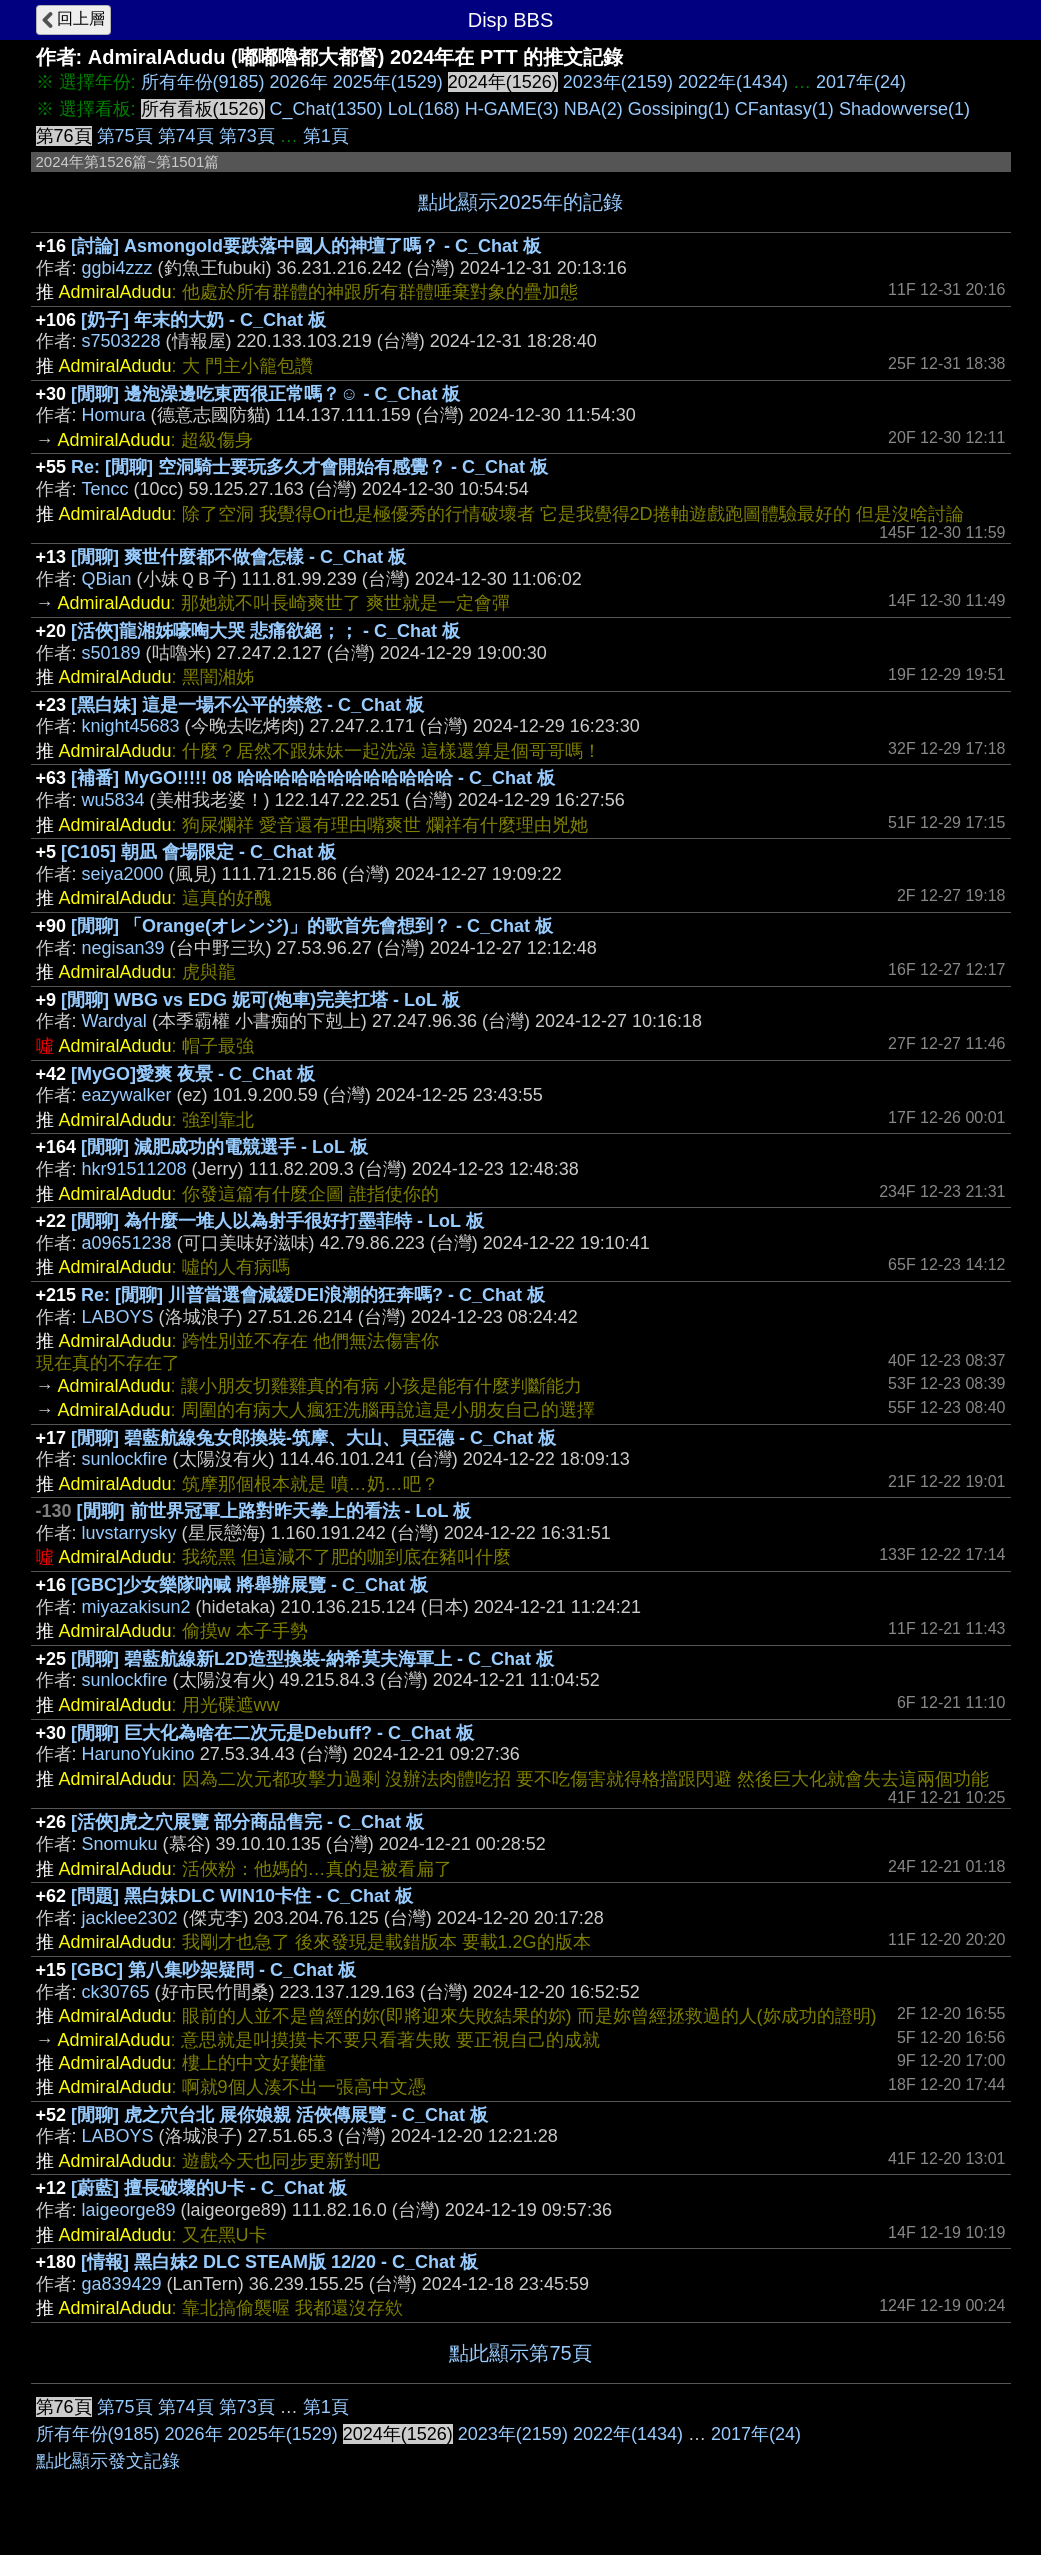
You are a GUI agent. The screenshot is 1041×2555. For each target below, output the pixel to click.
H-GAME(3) (512, 109)
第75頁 (125, 136)
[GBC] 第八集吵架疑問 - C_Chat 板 (213, 1970)
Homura (114, 415)
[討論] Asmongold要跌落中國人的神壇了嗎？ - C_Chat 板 (306, 246)
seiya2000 (123, 874)
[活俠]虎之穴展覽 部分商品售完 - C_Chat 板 (247, 1822)
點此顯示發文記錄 (108, 2461)
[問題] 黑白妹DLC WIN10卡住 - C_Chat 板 (242, 1896)
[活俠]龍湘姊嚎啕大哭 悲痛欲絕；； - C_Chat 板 (265, 631)
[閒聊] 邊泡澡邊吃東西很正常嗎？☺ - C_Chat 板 (265, 394)
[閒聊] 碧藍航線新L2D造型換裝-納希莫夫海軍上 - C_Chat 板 (312, 1659)
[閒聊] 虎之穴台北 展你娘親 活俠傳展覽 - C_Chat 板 (279, 2115)
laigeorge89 (129, 2210)
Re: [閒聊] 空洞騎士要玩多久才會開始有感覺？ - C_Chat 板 (309, 467)
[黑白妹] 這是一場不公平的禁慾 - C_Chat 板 (247, 705)
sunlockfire (125, 1459)
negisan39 (123, 948)
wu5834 (113, 800)
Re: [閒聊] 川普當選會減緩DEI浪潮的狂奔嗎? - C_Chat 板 (313, 1295)
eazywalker (127, 1095)
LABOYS (118, 1317)
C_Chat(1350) (326, 109)
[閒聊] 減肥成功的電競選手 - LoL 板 (224, 1147)
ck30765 (116, 1992)
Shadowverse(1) (904, 109)
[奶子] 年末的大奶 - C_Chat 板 (203, 320)
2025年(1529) (388, 82)
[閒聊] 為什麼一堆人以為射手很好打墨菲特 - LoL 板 (277, 1221)
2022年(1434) (733, 82)
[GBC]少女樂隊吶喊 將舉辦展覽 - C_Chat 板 (249, 1585)
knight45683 (131, 726)
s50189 (111, 653)
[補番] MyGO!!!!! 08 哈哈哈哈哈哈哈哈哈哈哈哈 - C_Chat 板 (313, 778)
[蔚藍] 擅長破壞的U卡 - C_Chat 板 (209, 2188)
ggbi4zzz (117, 268)
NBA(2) (593, 109)
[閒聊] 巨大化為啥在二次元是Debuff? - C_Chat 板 (272, 1733)
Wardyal (114, 1021)
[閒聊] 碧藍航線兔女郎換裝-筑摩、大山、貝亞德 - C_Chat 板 (313, 1438)
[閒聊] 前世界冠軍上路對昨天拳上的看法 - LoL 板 (274, 1511)
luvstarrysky (129, 1533)
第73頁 (247, 136)
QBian (107, 579)
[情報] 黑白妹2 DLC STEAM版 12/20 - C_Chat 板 (279, 2262)
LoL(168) (424, 109)
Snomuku (120, 1844)
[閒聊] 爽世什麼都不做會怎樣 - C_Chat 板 (238, 557)
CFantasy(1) (784, 109)
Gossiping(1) (679, 109)
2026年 (299, 82)
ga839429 (122, 2284)
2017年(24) (861, 82)
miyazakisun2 (136, 1607)
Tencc (105, 489)
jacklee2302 (130, 1918)
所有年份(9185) (203, 82)
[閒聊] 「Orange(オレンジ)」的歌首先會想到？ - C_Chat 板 (312, 926)
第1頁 (326, 136)
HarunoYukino (138, 1754)
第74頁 (186, 136)
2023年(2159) (618, 82)
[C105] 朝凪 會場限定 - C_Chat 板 (198, 852)
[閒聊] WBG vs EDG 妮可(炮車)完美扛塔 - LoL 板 (260, 1000)
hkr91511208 (134, 1169)
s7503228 (121, 341)
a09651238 (127, 1243)
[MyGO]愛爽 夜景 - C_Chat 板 (193, 1074)
